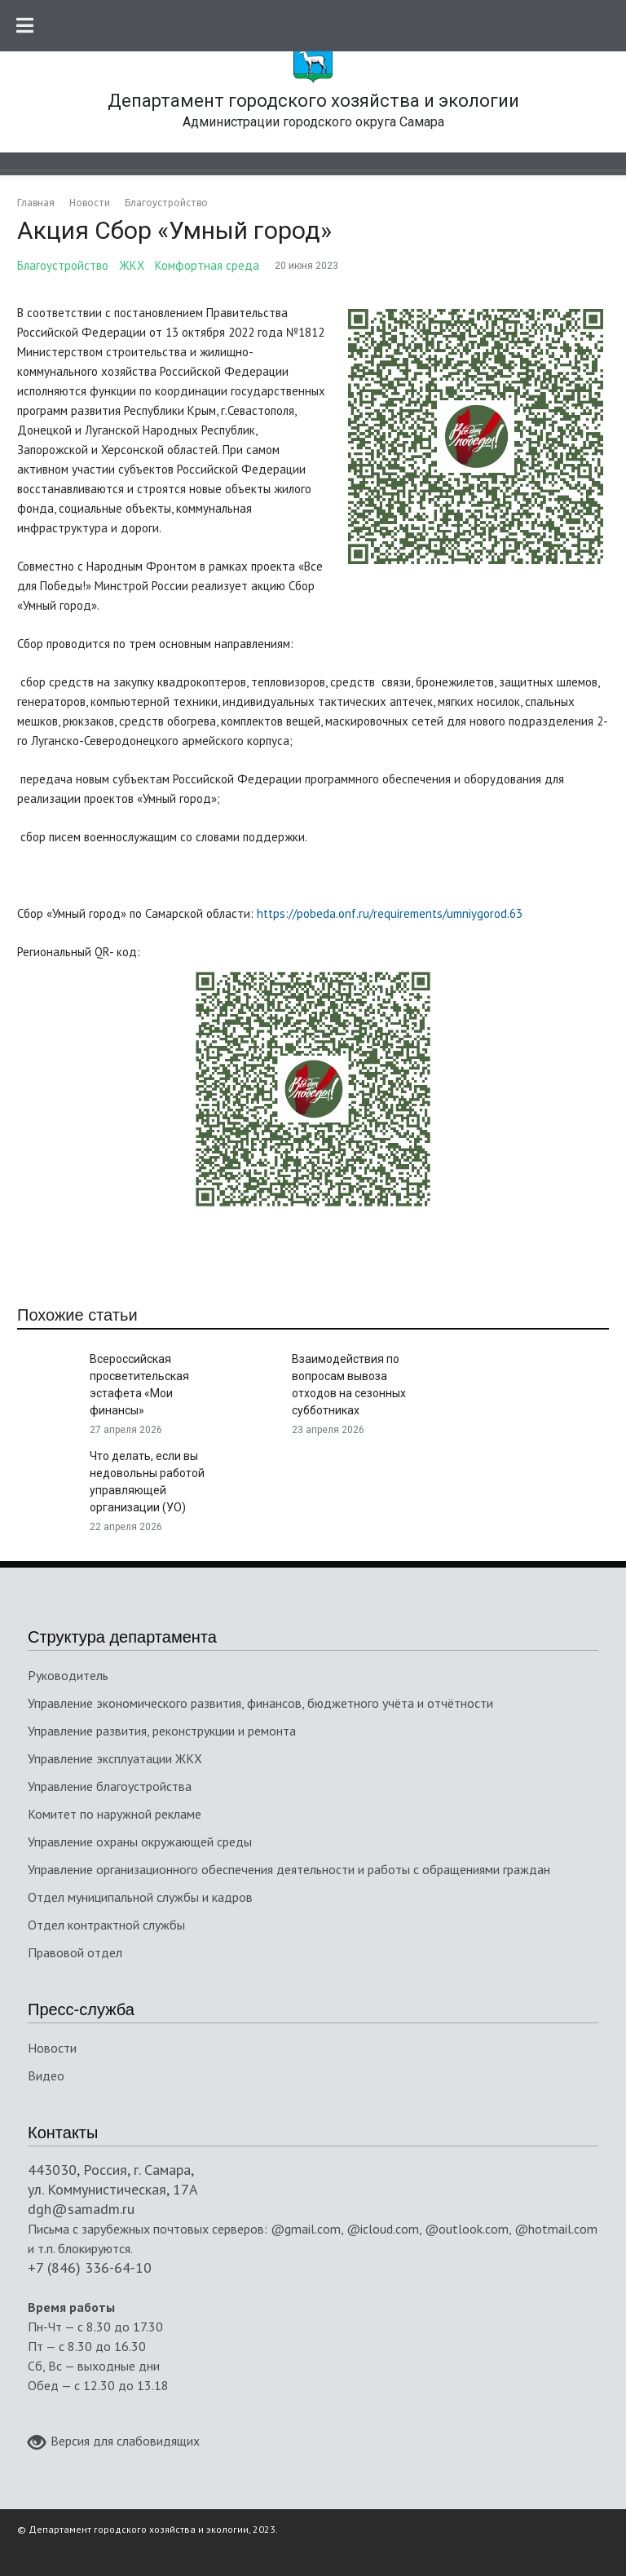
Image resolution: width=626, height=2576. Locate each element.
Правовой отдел (75, 1952)
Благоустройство (62, 265)
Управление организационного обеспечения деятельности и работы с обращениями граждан (289, 1869)
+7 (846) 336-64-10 (90, 2267)
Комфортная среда (207, 265)
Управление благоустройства (110, 1786)
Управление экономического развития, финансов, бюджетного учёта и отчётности (260, 1703)
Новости (52, 2048)
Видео (46, 2075)
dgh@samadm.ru (81, 2208)
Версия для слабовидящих (114, 2442)
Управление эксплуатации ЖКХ (115, 1758)
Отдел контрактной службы (106, 1925)
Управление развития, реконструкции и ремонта (162, 1730)
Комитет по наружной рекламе (114, 1814)
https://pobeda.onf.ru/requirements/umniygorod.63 (389, 913)
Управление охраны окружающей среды (140, 1841)
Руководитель (68, 1675)
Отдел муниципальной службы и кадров (140, 1897)
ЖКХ (131, 265)
